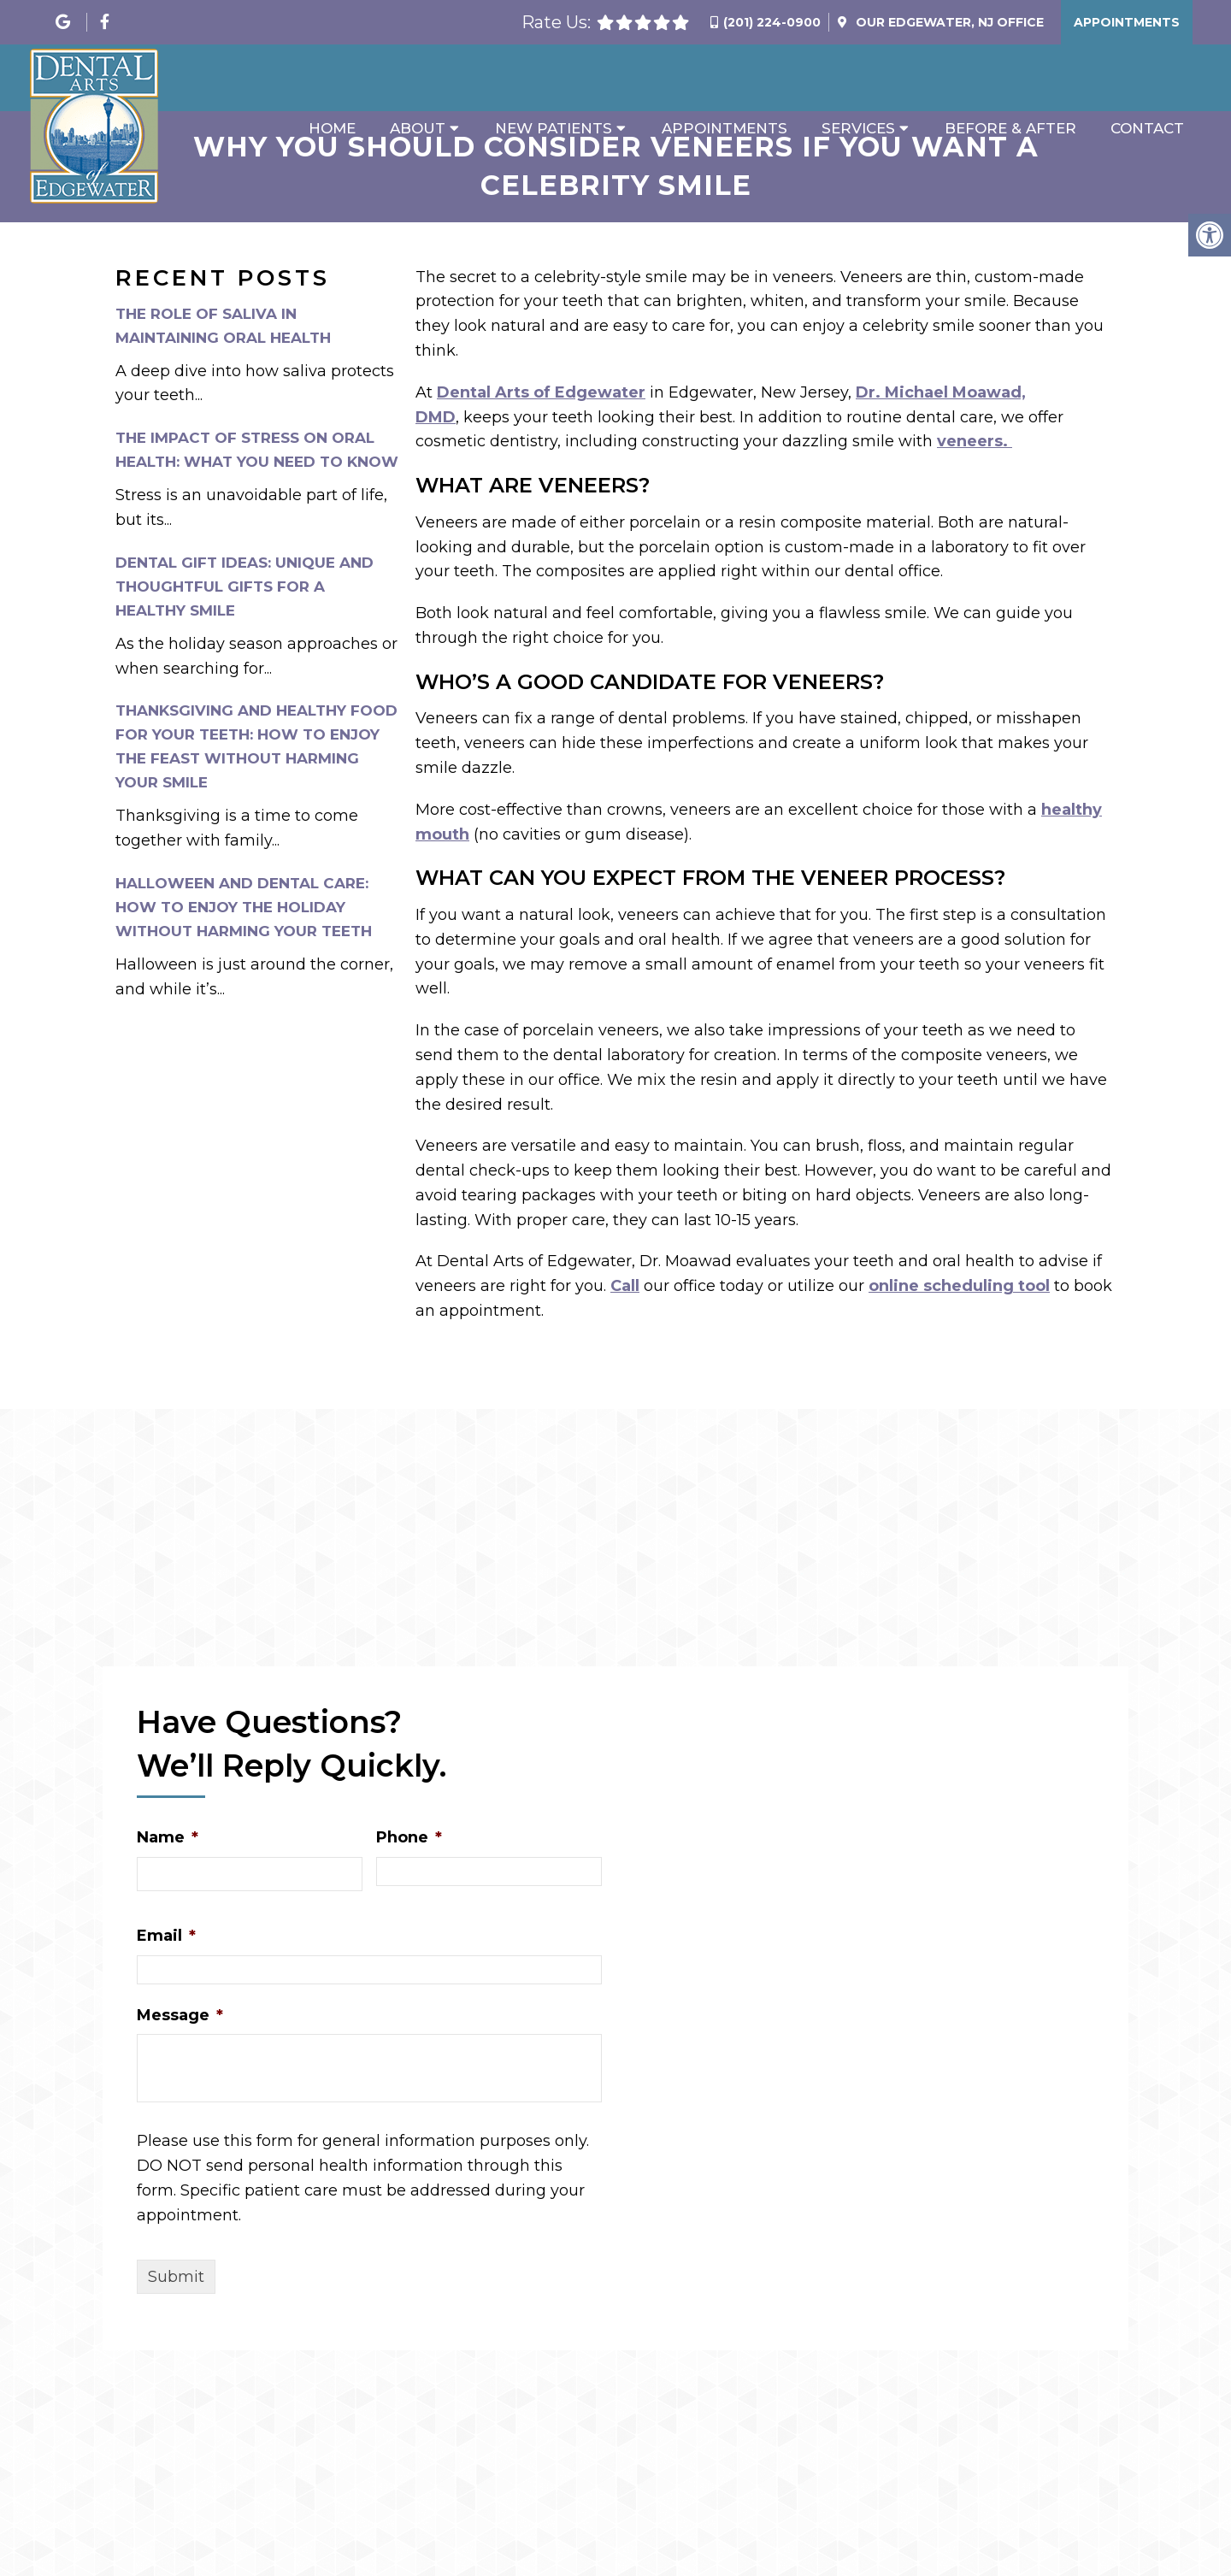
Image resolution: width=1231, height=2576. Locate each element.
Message (180, 2015)
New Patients (553, 128)
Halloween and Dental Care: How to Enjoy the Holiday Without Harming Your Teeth (243, 907)
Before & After (1010, 128)
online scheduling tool (959, 1285)
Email (166, 1935)
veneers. (974, 441)
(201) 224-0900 (772, 22)
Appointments (1127, 22)
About (417, 128)
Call (624, 1285)
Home (332, 128)
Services (858, 128)
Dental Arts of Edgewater (541, 392)
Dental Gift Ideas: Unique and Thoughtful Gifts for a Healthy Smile (244, 586)
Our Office (948, 22)
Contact (1147, 128)
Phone (409, 1837)
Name (167, 1837)
